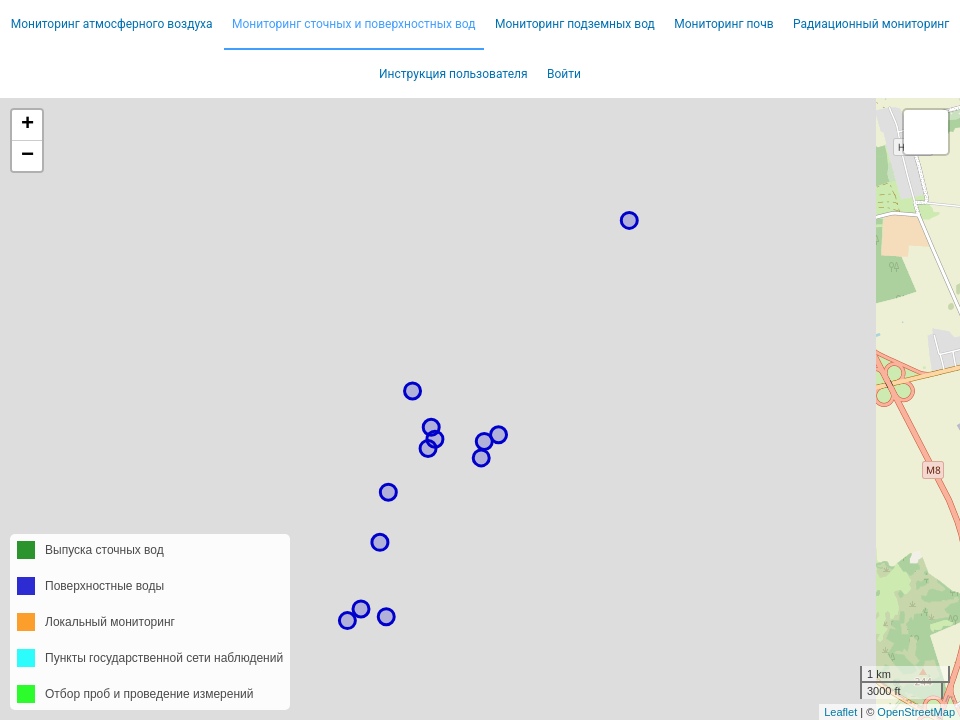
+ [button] (27, 125)
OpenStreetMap (916, 712)
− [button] (27, 156)
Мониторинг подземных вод (575, 24)
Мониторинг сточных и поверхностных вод (354, 24)
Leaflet (840, 712)
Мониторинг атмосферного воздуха (112, 24)
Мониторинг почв (723, 24)
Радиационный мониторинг (871, 24)
